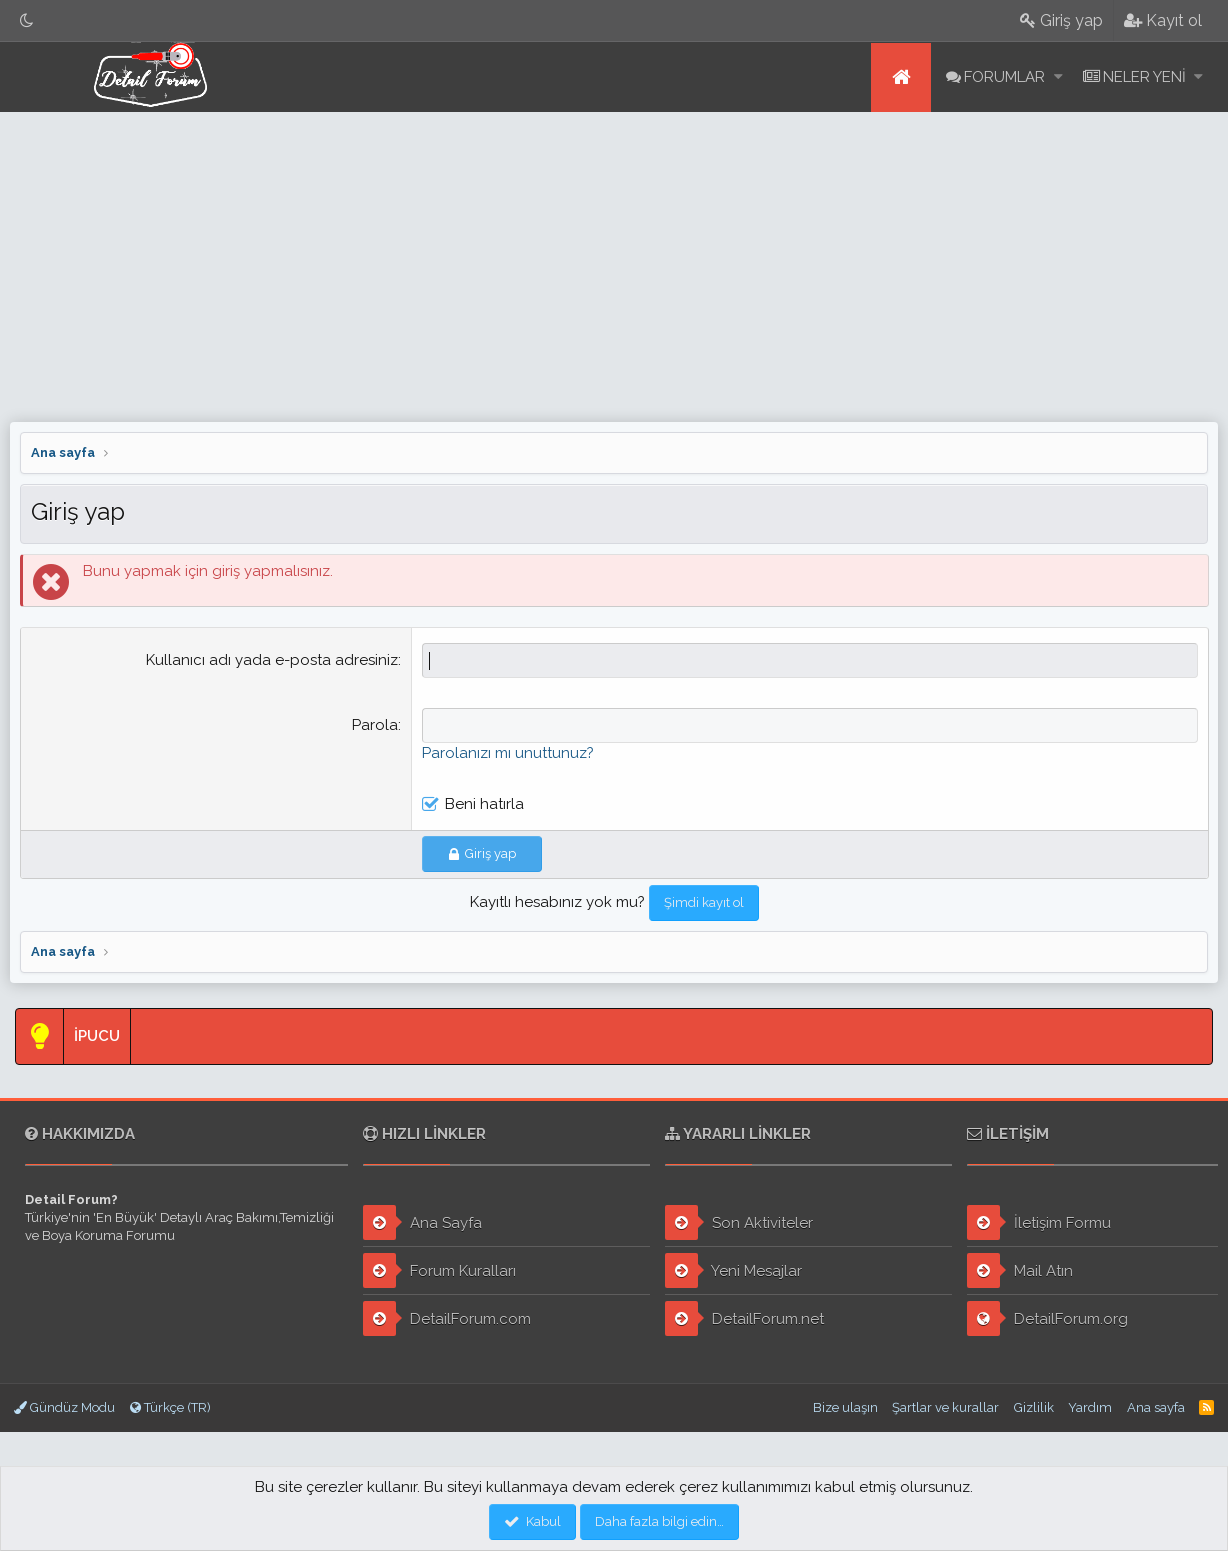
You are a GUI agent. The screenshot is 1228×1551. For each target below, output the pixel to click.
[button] (1058, 77)
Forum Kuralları (439, 1270)
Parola (375, 725)
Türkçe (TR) (170, 1407)
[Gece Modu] (27, 20)
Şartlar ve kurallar (945, 1407)
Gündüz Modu (64, 1407)
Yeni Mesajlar (733, 1270)
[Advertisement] (614, 262)
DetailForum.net (744, 1318)
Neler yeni (1144, 77)
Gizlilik (1034, 1407)
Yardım (1090, 1407)
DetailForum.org (1047, 1318)
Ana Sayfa (422, 1222)
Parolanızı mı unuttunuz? (508, 753)
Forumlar (1004, 77)
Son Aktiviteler (739, 1222)
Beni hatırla (484, 804)
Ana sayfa (901, 77)
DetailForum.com (447, 1318)
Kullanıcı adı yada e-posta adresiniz (272, 660)
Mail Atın (1020, 1270)
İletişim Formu (1039, 1222)
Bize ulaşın (845, 1407)
